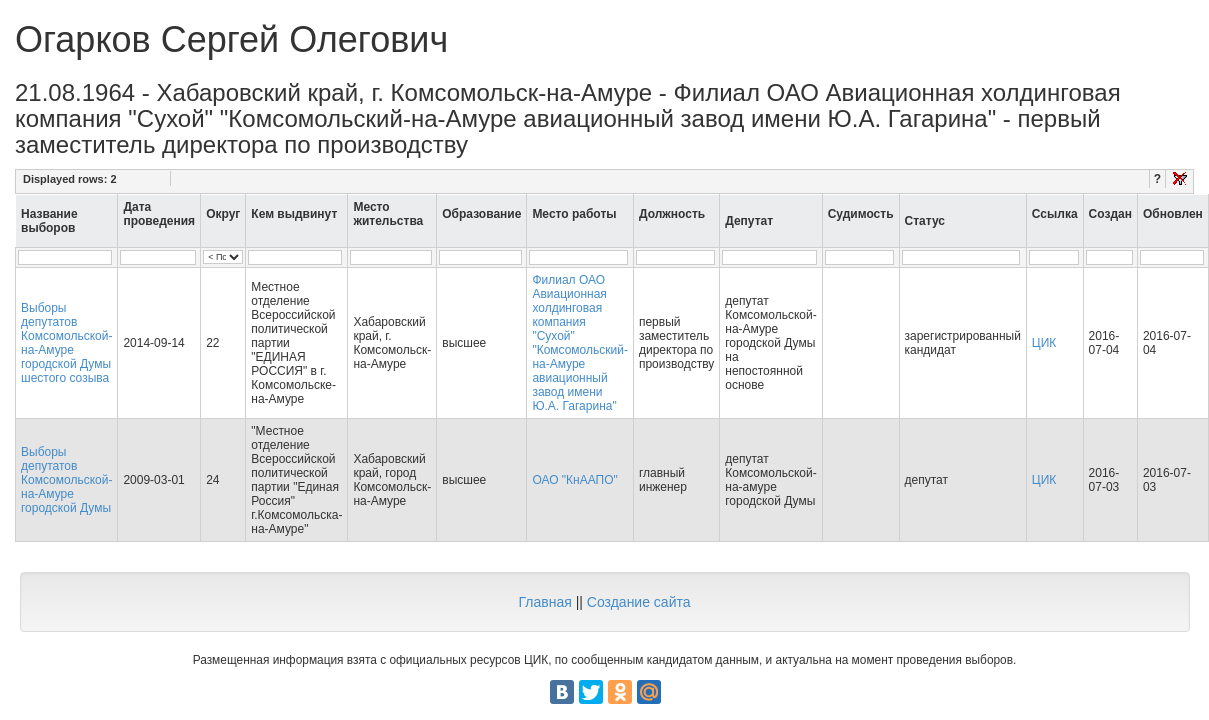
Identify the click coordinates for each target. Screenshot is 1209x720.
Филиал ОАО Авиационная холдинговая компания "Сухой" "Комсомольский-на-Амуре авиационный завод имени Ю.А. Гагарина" (580, 343)
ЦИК (1044, 343)
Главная (544, 602)
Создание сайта (639, 602)
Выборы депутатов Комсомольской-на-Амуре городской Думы (66, 480)
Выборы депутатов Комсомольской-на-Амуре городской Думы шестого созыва (66, 343)
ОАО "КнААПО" (574, 480)
